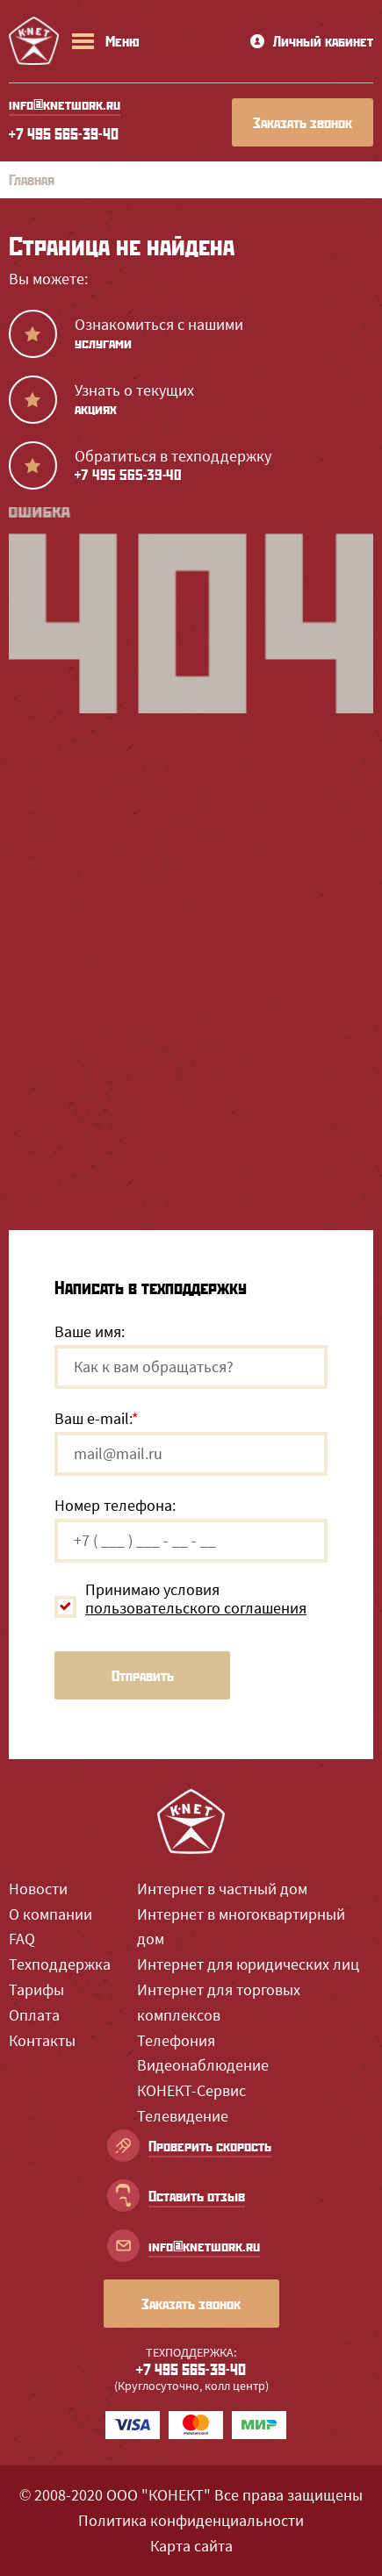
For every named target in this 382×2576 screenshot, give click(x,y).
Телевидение (182, 2116)
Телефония (176, 2040)
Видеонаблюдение (203, 2065)
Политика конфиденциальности (191, 2520)
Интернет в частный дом (222, 1888)
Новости (38, 1888)
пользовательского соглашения (195, 1608)
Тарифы (36, 1989)
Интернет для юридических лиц (248, 1964)
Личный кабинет (311, 40)
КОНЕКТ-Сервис (191, 2090)
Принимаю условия (195, 1599)
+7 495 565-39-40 (64, 133)
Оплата (34, 2015)
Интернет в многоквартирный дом (241, 1927)
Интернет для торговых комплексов (218, 2002)
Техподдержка (60, 1964)
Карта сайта (191, 2546)
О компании (50, 1914)
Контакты (42, 2040)
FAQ (22, 1938)
